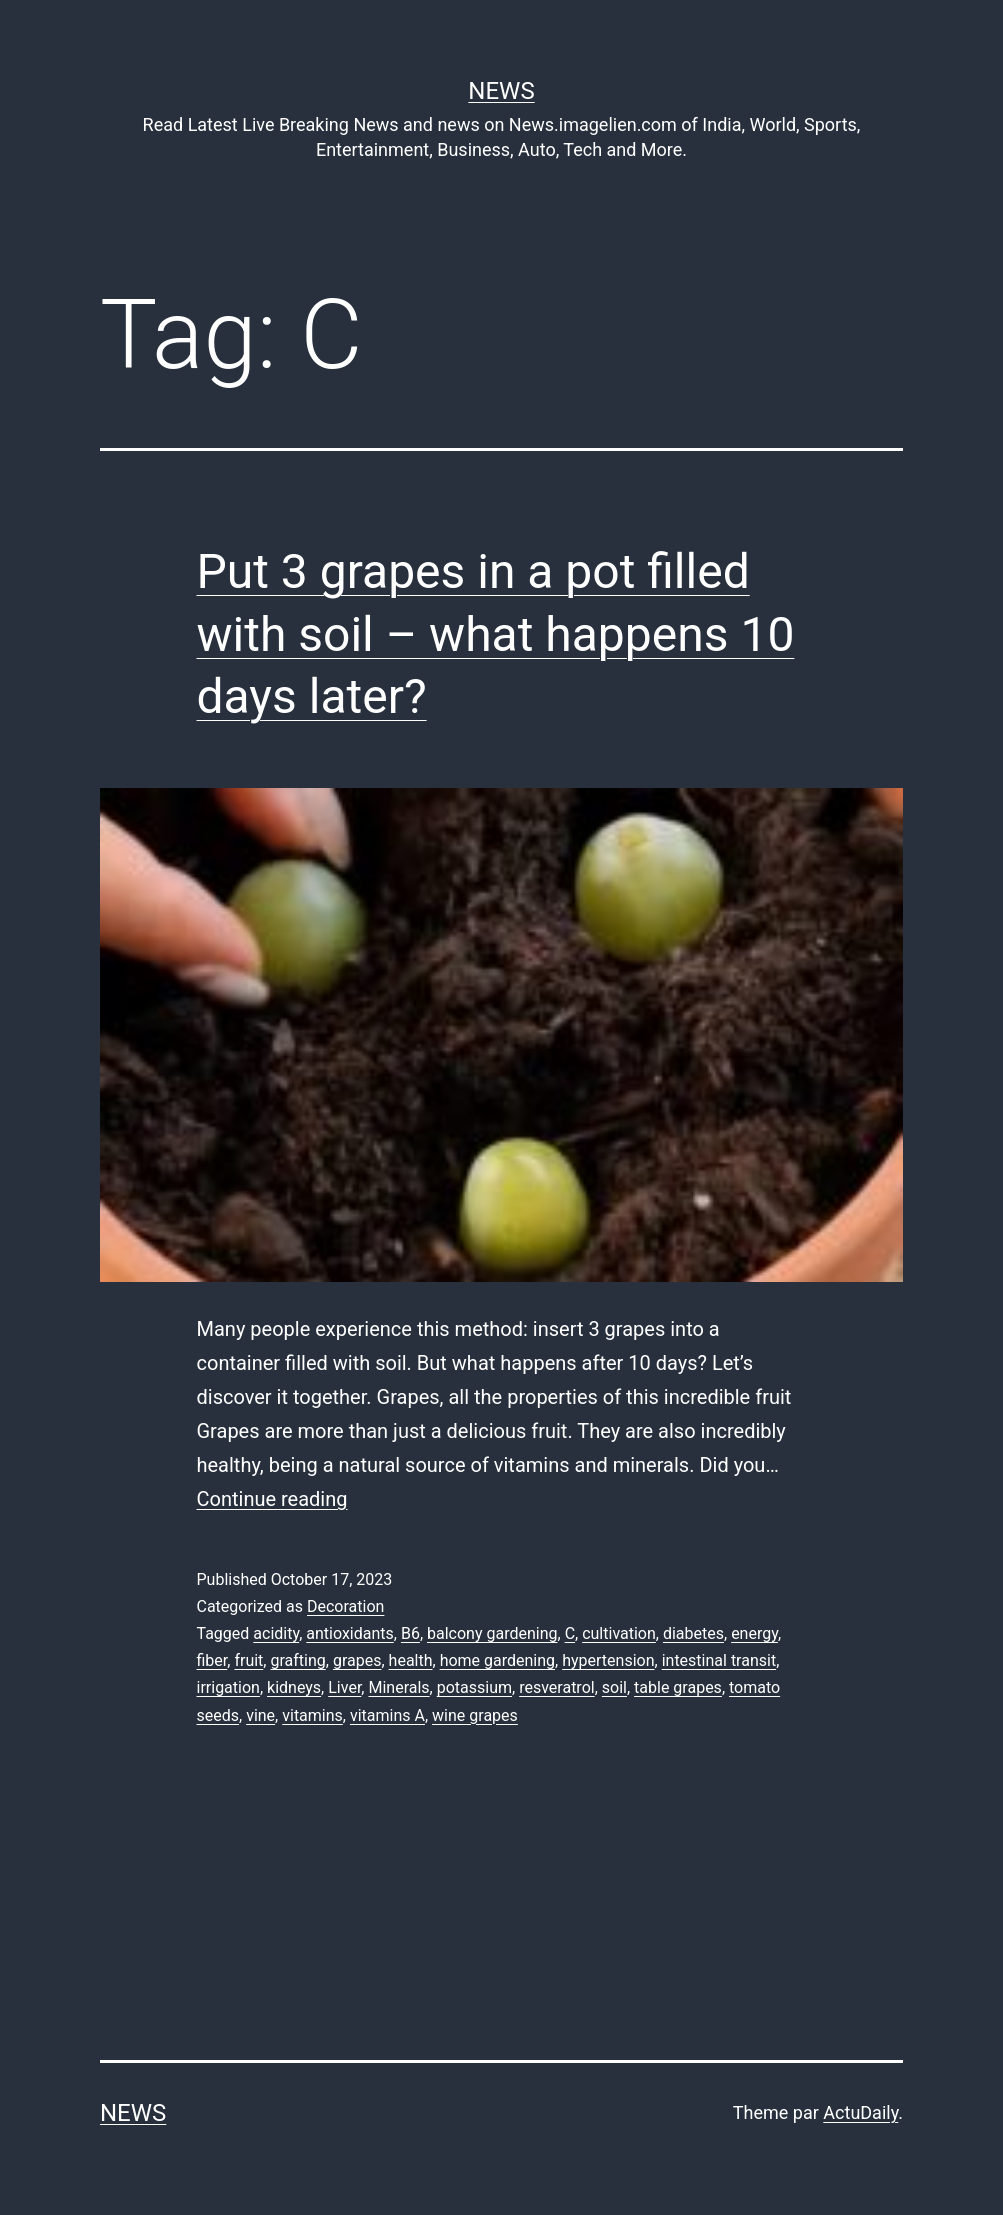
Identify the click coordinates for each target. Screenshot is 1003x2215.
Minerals (398, 1687)
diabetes (693, 1633)
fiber (212, 1660)
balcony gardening (492, 1633)
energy (754, 1633)
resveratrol (556, 1687)
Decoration (345, 1606)
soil (614, 1687)
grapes (357, 1660)
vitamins (312, 1715)
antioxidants (350, 1633)
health (411, 1660)
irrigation (228, 1687)
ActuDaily (860, 2112)
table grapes (678, 1687)
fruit (248, 1660)
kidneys (294, 1687)
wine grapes (475, 1715)
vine (260, 1715)
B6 (410, 1633)
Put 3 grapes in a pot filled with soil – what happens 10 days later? (496, 634)
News (501, 91)
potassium (474, 1687)
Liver (344, 1687)
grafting (297, 1660)
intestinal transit (719, 1660)
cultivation (619, 1633)
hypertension (608, 1660)
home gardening (497, 1660)
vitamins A (387, 1715)
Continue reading (272, 1499)
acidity (276, 1633)
